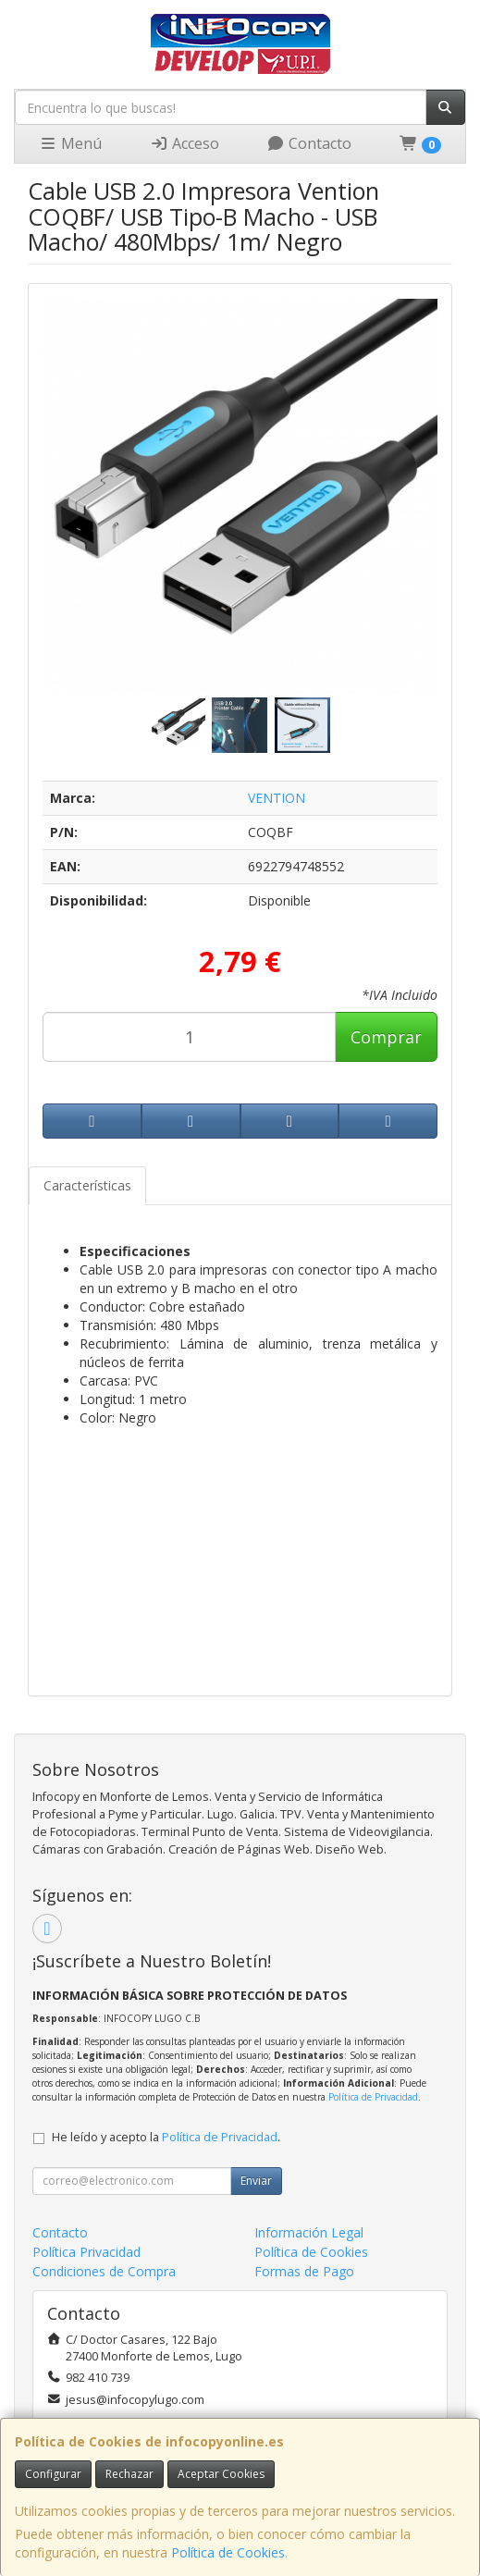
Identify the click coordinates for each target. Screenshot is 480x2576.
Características (87, 1185)
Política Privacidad (86, 2252)
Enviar (256, 2180)
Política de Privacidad (373, 2096)
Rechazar (129, 2474)
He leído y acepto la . (166, 2137)
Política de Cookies (228, 2552)
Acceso (184, 143)
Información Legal (308, 2232)
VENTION (276, 798)
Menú (70, 143)
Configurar (53, 2474)
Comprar (386, 1037)
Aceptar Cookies (221, 2474)
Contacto (308, 143)
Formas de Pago (304, 2271)
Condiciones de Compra (104, 2271)
